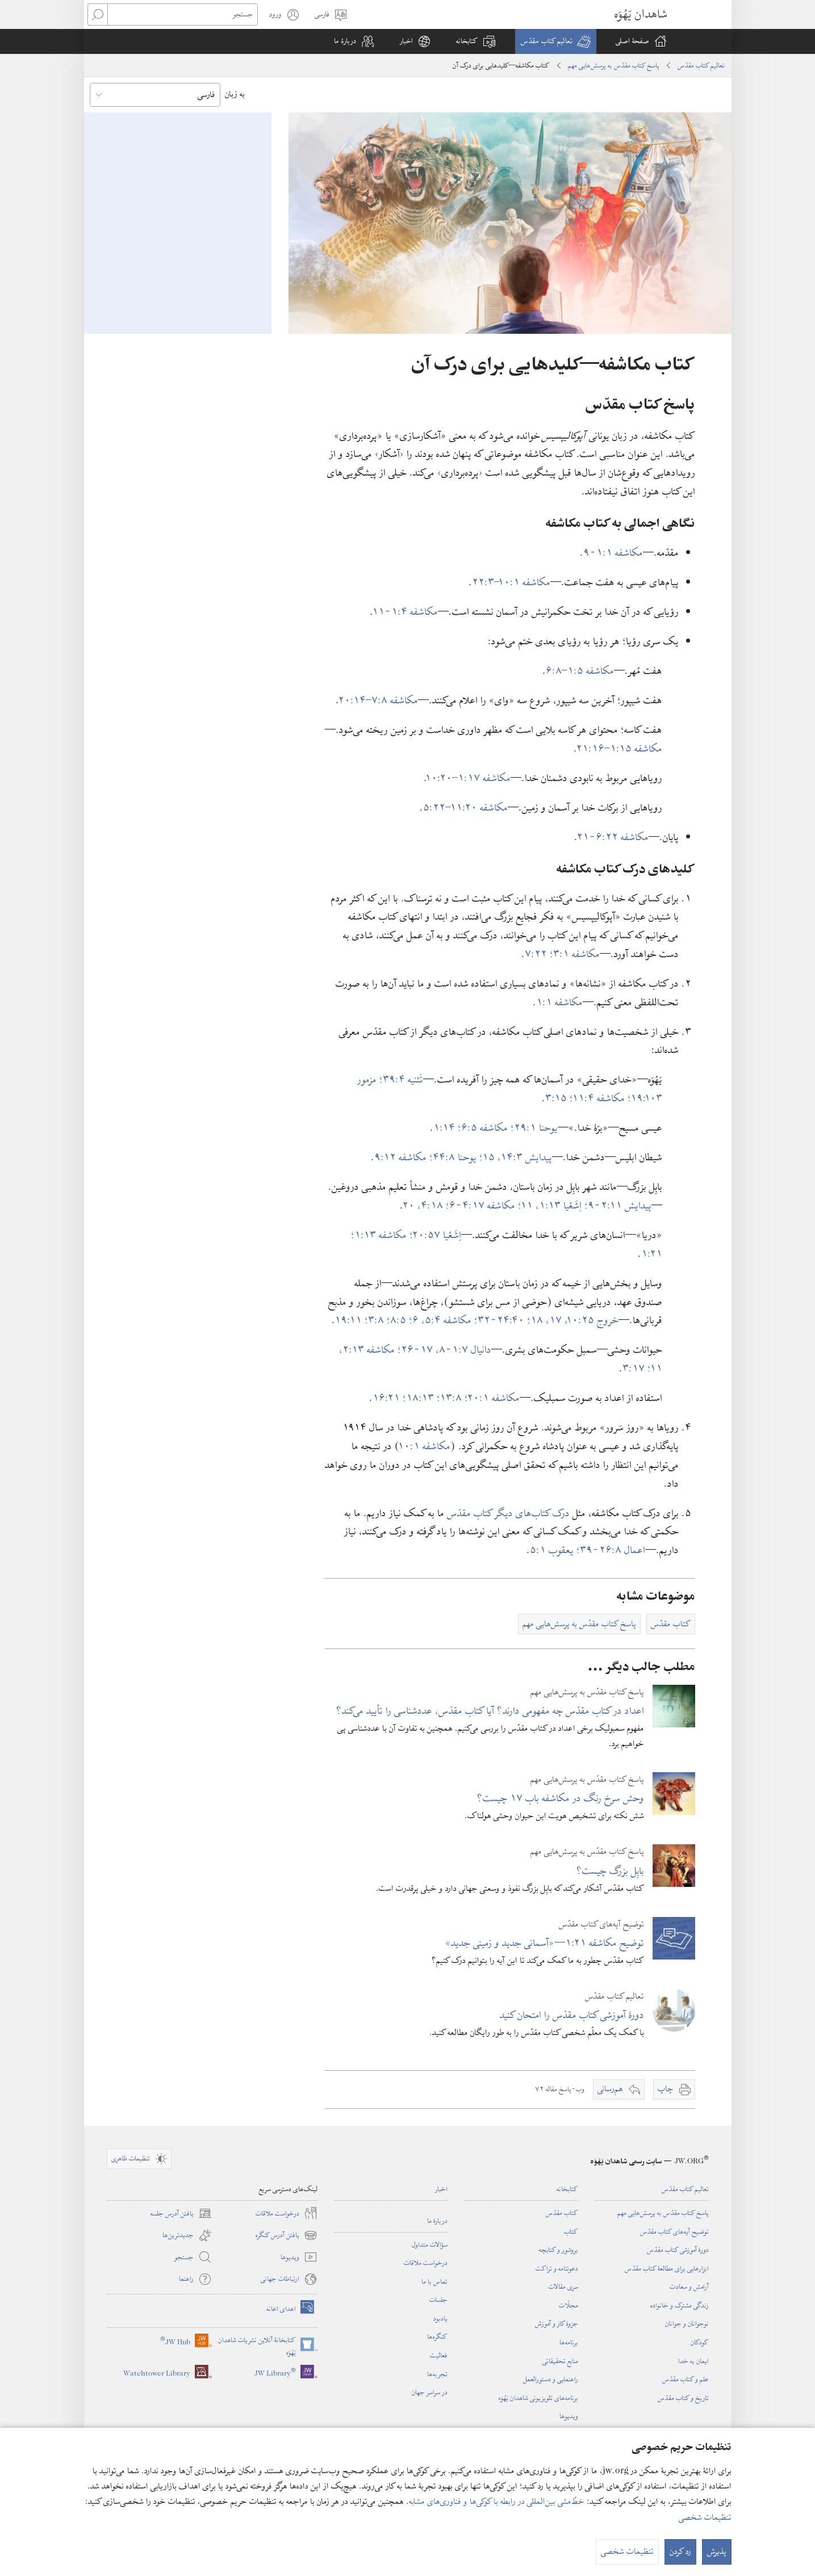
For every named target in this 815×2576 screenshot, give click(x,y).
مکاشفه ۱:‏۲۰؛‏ (492, 1398)
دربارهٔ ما (437, 2220)
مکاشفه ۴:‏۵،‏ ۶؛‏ (441, 1320)
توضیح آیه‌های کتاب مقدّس (674, 2231)
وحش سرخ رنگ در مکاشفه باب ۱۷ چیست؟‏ (560, 1798)
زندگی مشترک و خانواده (679, 2305)
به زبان (235, 94)
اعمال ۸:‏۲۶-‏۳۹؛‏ (610, 1550)
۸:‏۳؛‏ (376, 1320)
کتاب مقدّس (562, 2212)
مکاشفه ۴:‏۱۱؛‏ (599, 1098)
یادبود (440, 2318)
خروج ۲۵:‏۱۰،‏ (591, 1320)
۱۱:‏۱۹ (350, 1320)
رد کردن (680, 2551)
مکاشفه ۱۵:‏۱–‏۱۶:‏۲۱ (619, 748)
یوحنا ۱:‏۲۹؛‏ (534, 1127)
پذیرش (716, 2551)
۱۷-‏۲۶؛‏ (417, 1349)
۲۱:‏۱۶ (388, 1398)
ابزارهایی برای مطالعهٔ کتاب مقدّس (667, 2268)
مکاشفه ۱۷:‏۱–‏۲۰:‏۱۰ (469, 778)
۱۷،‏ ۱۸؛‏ (546, 1320)
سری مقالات (563, 2286)
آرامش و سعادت (689, 2286)
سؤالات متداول (430, 2244)
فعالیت (439, 2355)
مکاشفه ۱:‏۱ (559, 1002)
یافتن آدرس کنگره (286, 2235)
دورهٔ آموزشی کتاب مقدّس (678, 2249)
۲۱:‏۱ (651, 1253)
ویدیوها (568, 2416)
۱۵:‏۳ (557, 1098)
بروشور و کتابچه (558, 2249)
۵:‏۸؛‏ (398, 1320)
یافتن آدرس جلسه (181, 2213)
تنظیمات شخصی (705, 2517)
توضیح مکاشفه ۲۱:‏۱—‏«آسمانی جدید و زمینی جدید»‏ (544, 1943)
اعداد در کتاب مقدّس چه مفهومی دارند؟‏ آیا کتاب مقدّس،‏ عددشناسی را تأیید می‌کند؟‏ (490, 1710)
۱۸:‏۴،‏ (431, 1205)
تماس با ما (434, 2281)
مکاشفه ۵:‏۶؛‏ (484, 1127)
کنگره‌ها (437, 2336)
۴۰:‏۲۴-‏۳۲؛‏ (500, 1320)
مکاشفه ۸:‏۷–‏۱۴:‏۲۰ (378, 700)
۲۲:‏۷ (537, 954)
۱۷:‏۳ (634, 1368)
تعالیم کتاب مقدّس (701, 65)
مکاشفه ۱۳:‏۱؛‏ (380, 1235)
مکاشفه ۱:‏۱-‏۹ (613, 552)
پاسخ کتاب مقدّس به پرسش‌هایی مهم (613, 65)
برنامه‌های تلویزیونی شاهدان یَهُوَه (538, 2397)
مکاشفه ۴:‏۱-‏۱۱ (405, 611)
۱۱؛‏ (527, 1205)
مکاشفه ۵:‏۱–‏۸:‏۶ (580, 670)
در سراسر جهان (430, 2392)
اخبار (441, 2189)
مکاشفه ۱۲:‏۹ (401, 1157)
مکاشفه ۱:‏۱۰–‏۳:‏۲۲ (511, 582)
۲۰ (410, 1205)
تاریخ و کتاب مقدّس (683, 2397)
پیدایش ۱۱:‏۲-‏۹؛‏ (617, 1205)
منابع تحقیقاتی (560, 2361)
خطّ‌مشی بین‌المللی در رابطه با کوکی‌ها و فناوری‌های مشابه (496, 2501)
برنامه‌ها (568, 2342)
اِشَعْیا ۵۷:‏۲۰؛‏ (435, 1235)
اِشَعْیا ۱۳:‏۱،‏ (560, 1205)
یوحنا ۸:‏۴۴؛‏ (454, 1157)
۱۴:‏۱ (445, 1127)
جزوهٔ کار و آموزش (556, 2323)
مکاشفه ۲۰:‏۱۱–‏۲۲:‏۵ (465, 807)
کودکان (700, 2342)
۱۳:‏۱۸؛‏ (420, 1398)
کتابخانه (567, 2189)
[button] (555, 41)
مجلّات (568, 2305)
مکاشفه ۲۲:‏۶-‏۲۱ (613, 837)
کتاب (571, 2231)
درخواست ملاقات (426, 2262)
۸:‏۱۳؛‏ (451, 1398)
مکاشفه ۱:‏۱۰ (425, 1446)
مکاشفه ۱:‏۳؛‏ (575, 954)
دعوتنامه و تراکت (557, 2268)
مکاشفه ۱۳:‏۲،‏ (368, 1349)
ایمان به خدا (693, 2361)
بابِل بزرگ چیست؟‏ (610, 1870)
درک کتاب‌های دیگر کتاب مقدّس (508, 1513)
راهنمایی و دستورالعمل (550, 2379)
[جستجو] (182, 14)
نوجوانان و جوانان (687, 2323)
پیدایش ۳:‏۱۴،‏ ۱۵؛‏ (515, 1157)
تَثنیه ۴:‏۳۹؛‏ (401, 1079)
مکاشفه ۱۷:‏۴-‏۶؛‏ (482, 1205)
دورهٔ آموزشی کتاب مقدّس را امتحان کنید (572, 2015)
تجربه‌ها (437, 2374)
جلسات (438, 2299)
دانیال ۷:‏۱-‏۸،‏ (463, 1349)
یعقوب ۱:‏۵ (553, 1550)
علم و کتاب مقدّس (685, 2379)
